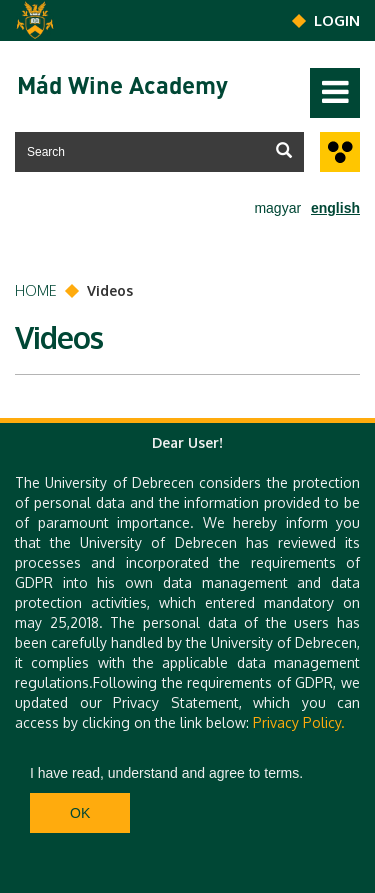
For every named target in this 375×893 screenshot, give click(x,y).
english (335, 208)
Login (337, 20)
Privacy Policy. (299, 722)
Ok (80, 813)
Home (36, 290)
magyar (277, 208)
